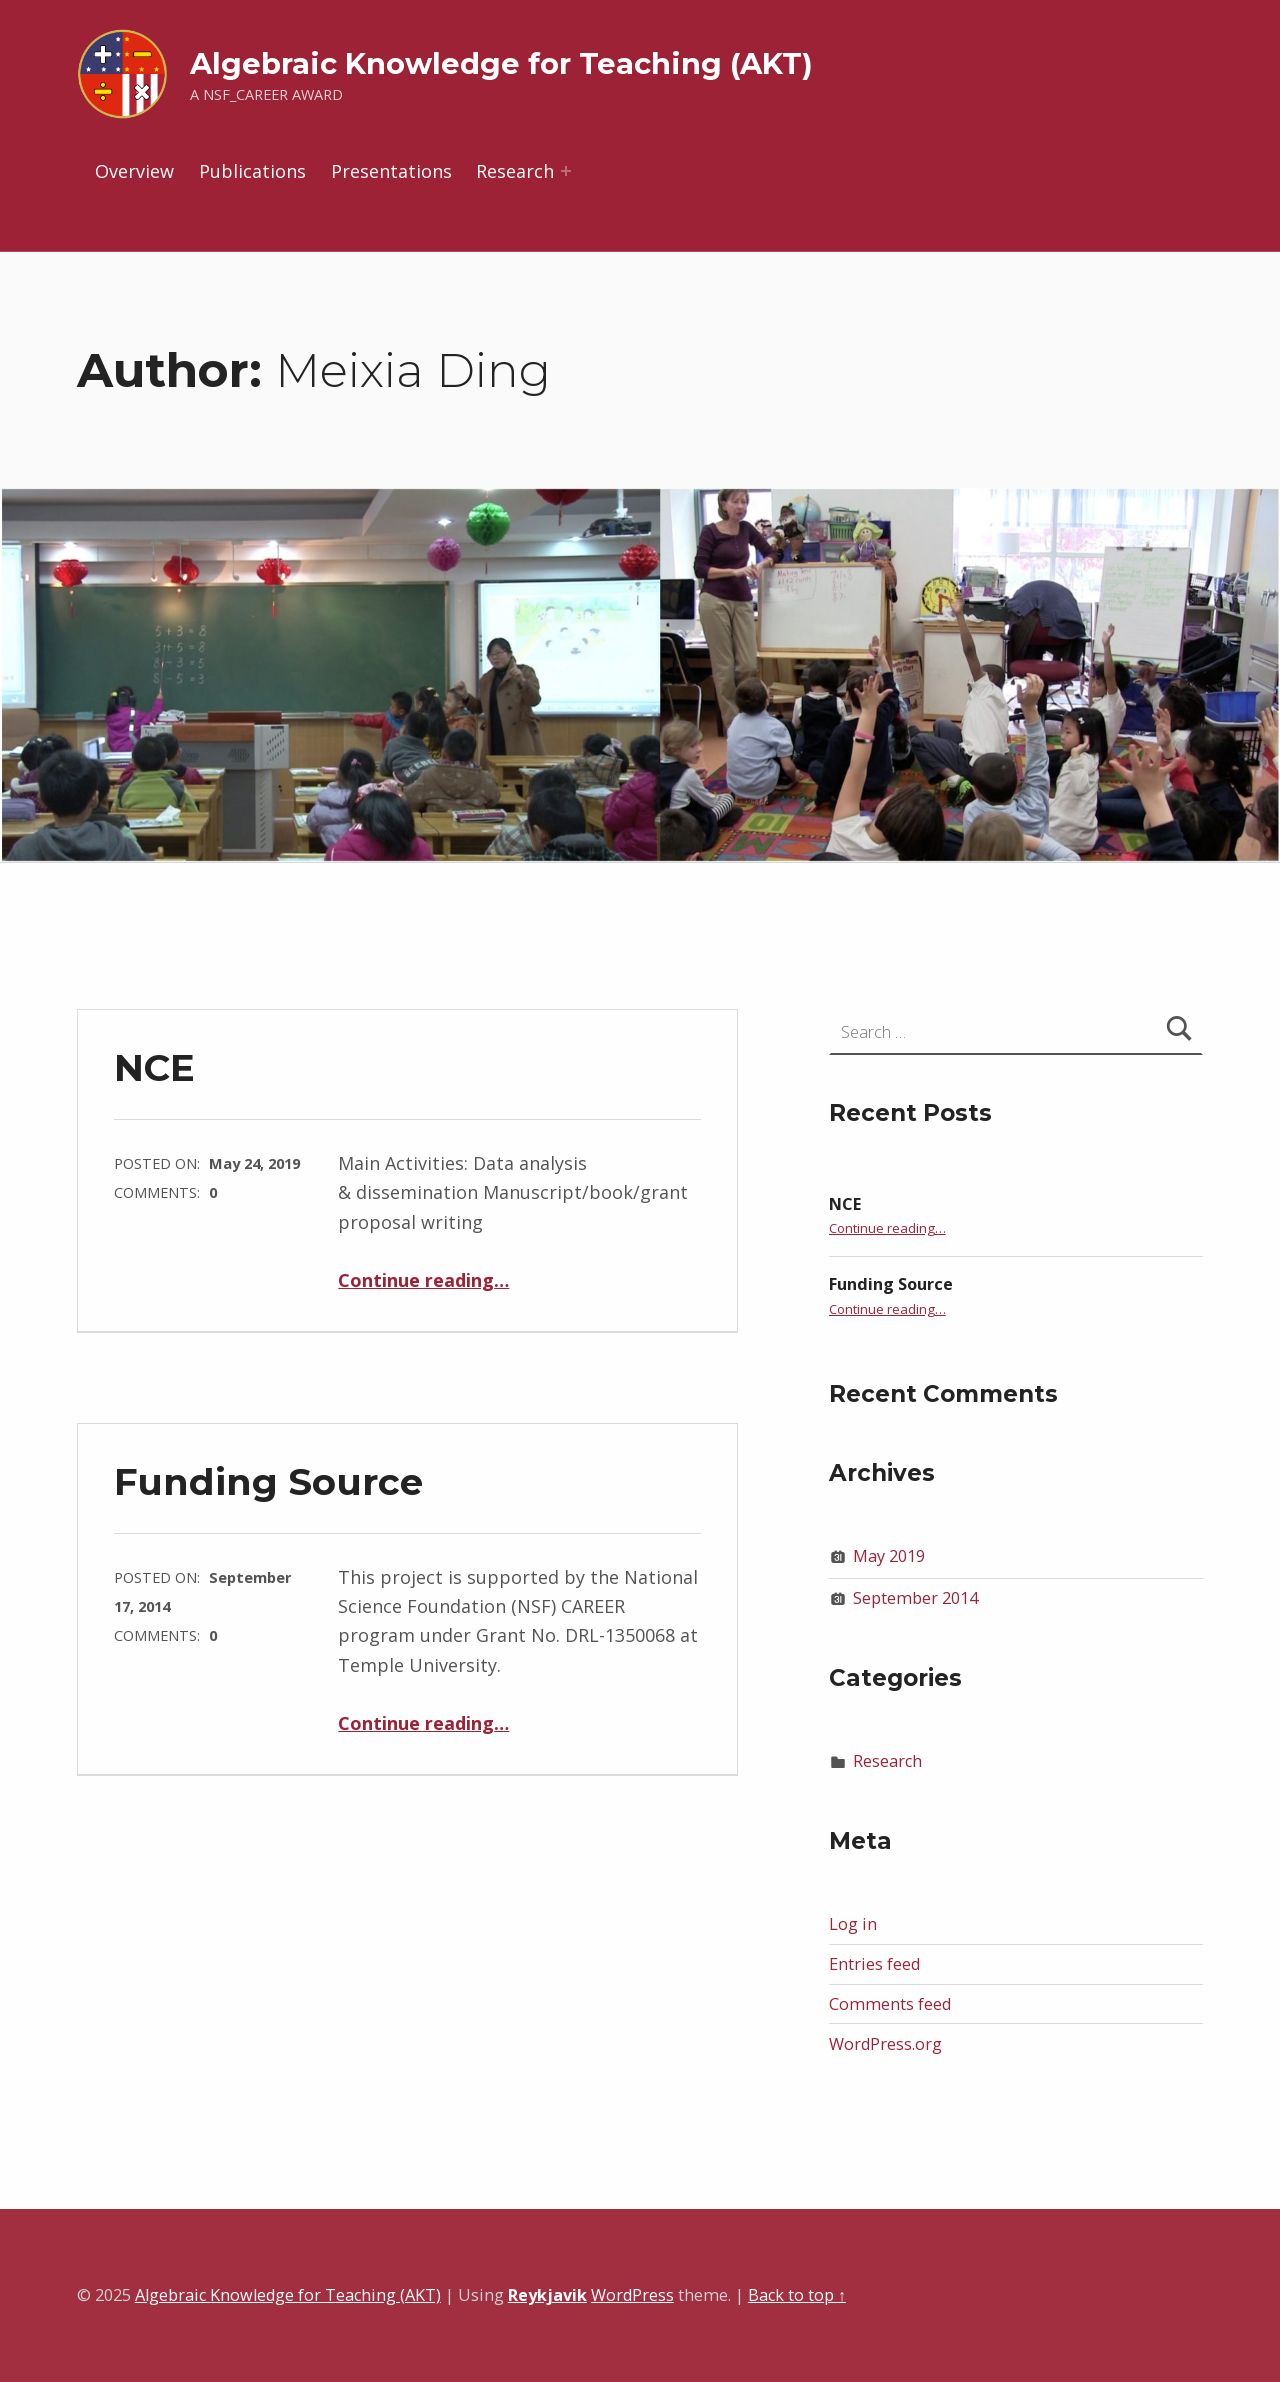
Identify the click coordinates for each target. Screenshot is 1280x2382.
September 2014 (915, 1598)
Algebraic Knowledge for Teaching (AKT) (501, 63)
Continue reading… (423, 1280)
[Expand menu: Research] (566, 171)
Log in (853, 1924)
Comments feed (890, 2004)
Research (515, 171)
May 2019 (889, 1556)
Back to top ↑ (797, 2295)
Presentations (391, 171)
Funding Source (268, 1481)
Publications (252, 171)
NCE (154, 1067)
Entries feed (874, 1964)
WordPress (632, 2295)
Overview (134, 171)
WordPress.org (885, 2044)
